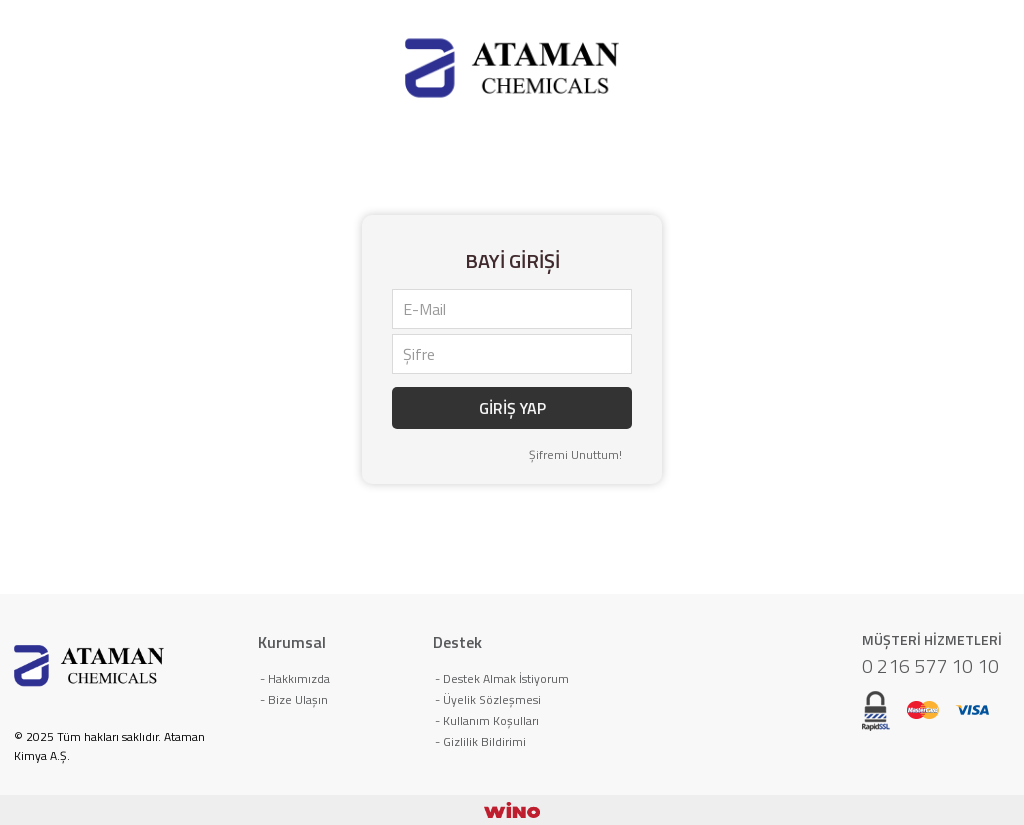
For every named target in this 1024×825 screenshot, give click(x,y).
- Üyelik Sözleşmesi (488, 699)
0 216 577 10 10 (930, 665)
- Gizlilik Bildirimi (480, 741)
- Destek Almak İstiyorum (502, 678)
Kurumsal (292, 642)
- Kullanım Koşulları (487, 720)
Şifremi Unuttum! (575, 454)
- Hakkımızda (295, 678)
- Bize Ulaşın (294, 699)
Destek (457, 642)
